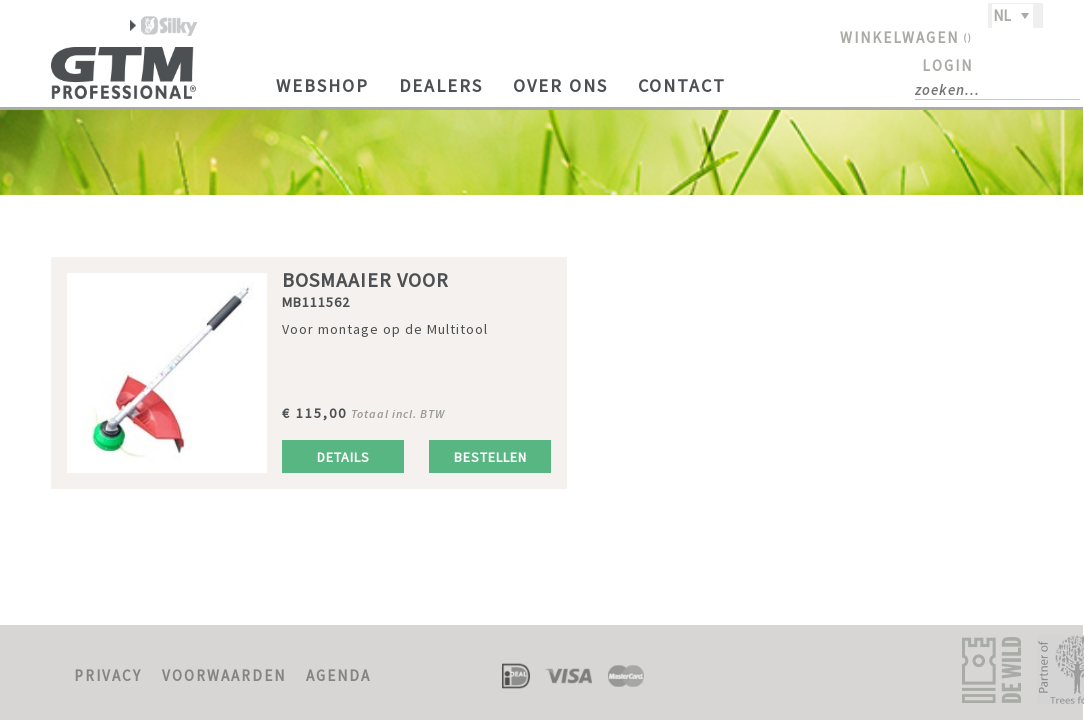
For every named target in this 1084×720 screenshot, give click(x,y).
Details (343, 457)
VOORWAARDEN (224, 675)
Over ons (560, 85)
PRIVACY (108, 675)
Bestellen (490, 457)
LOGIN (947, 65)
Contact (682, 85)
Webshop (322, 85)
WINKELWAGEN (906, 37)
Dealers (441, 85)
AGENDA (338, 675)
